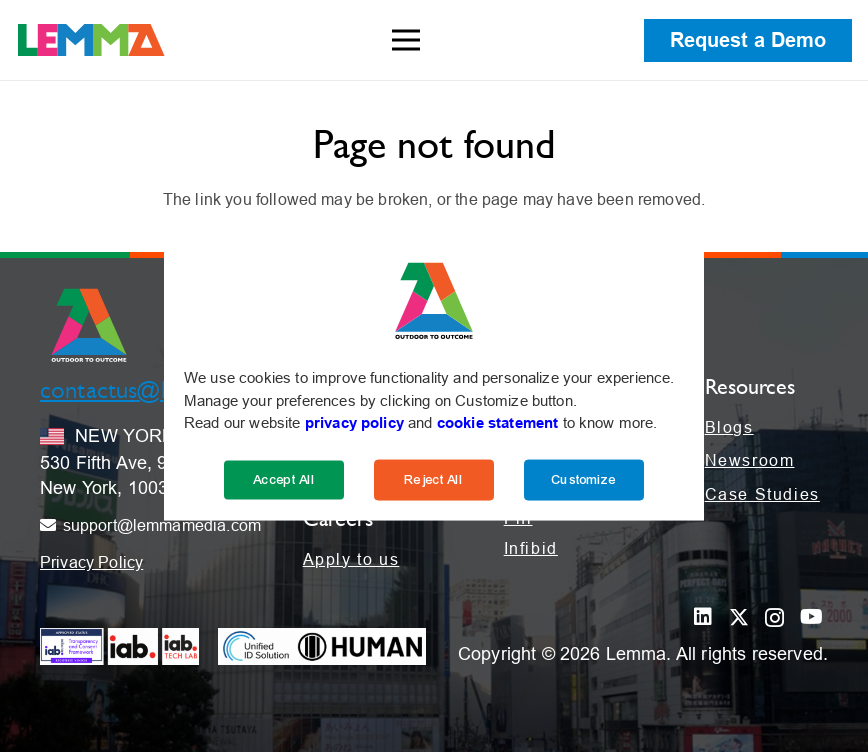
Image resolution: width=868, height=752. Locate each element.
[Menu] (406, 40)
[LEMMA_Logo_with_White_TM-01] (92, 40)
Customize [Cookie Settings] (583, 479)
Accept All (284, 479)
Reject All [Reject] (434, 479)
